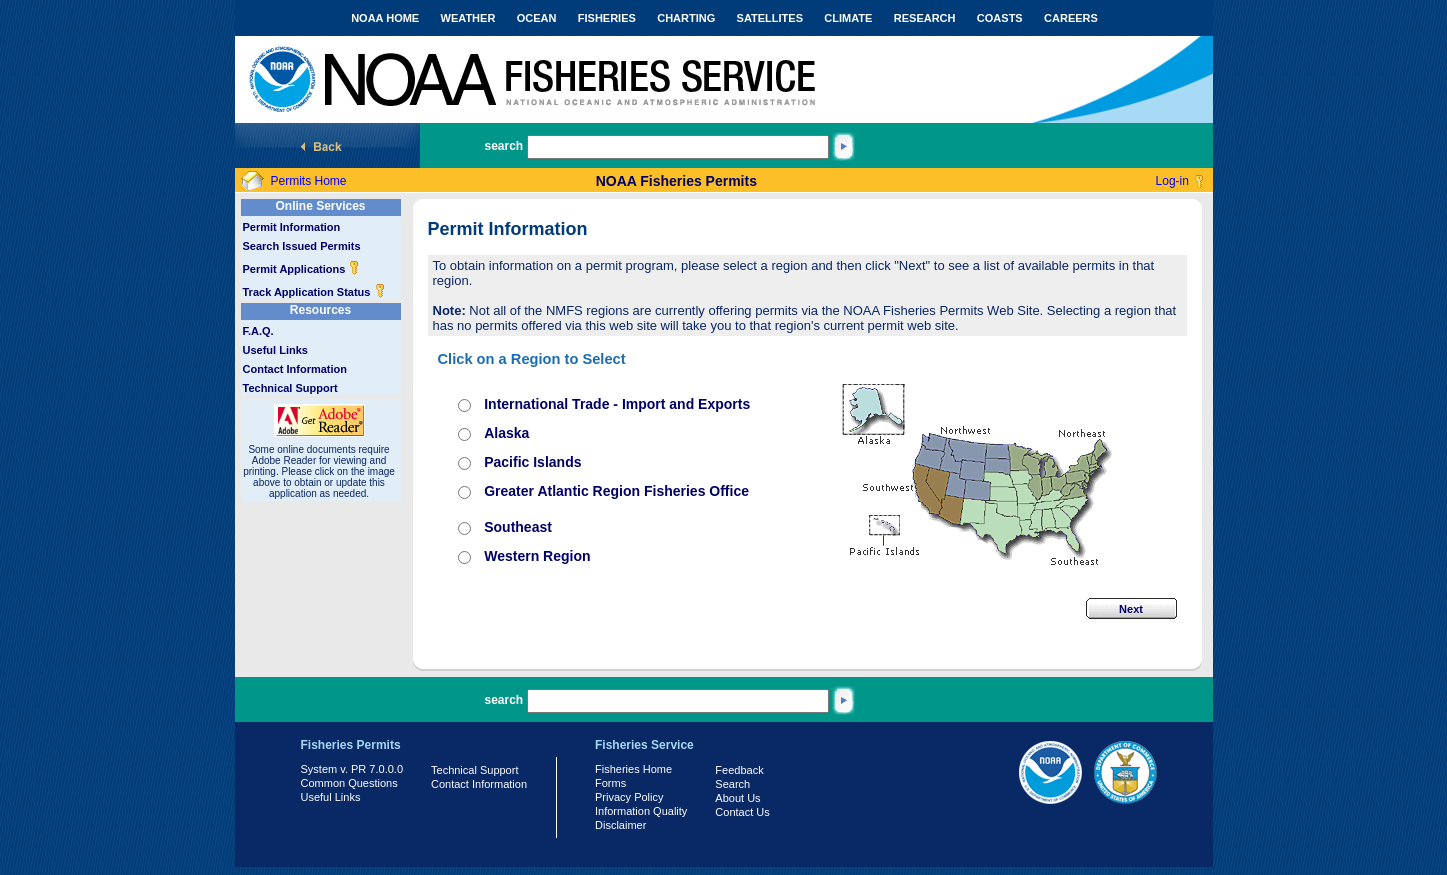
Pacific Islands (532, 462)
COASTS (1000, 18)
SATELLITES (770, 18)
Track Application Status (314, 292)
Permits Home (309, 181)
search (504, 146)
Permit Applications (302, 269)
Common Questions (349, 783)
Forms (610, 783)
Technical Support (290, 388)
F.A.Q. (258, 331)
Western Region (537, 556)
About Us (737, 798)
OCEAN (537, 18)
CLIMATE (848, 18)
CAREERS (1071, 18)
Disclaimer (620, 825)
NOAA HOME (385, 18)
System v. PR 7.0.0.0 (352, 769)
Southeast (518, 527)
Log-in (1172, 181)
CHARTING (686, 18)
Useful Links (275, 350)
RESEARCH (925, 18)
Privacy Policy (629, 797)
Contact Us (742, 812)
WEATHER (468, 18)
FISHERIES (607, 18)
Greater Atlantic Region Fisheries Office (616, 491)
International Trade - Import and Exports (617, 404)
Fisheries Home (633, 769)
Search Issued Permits (302, 246)
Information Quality (641, 811)
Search (732, 784)
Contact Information (295, 369)
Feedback (739, 770)
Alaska (506, 433)
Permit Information (292, 227)
